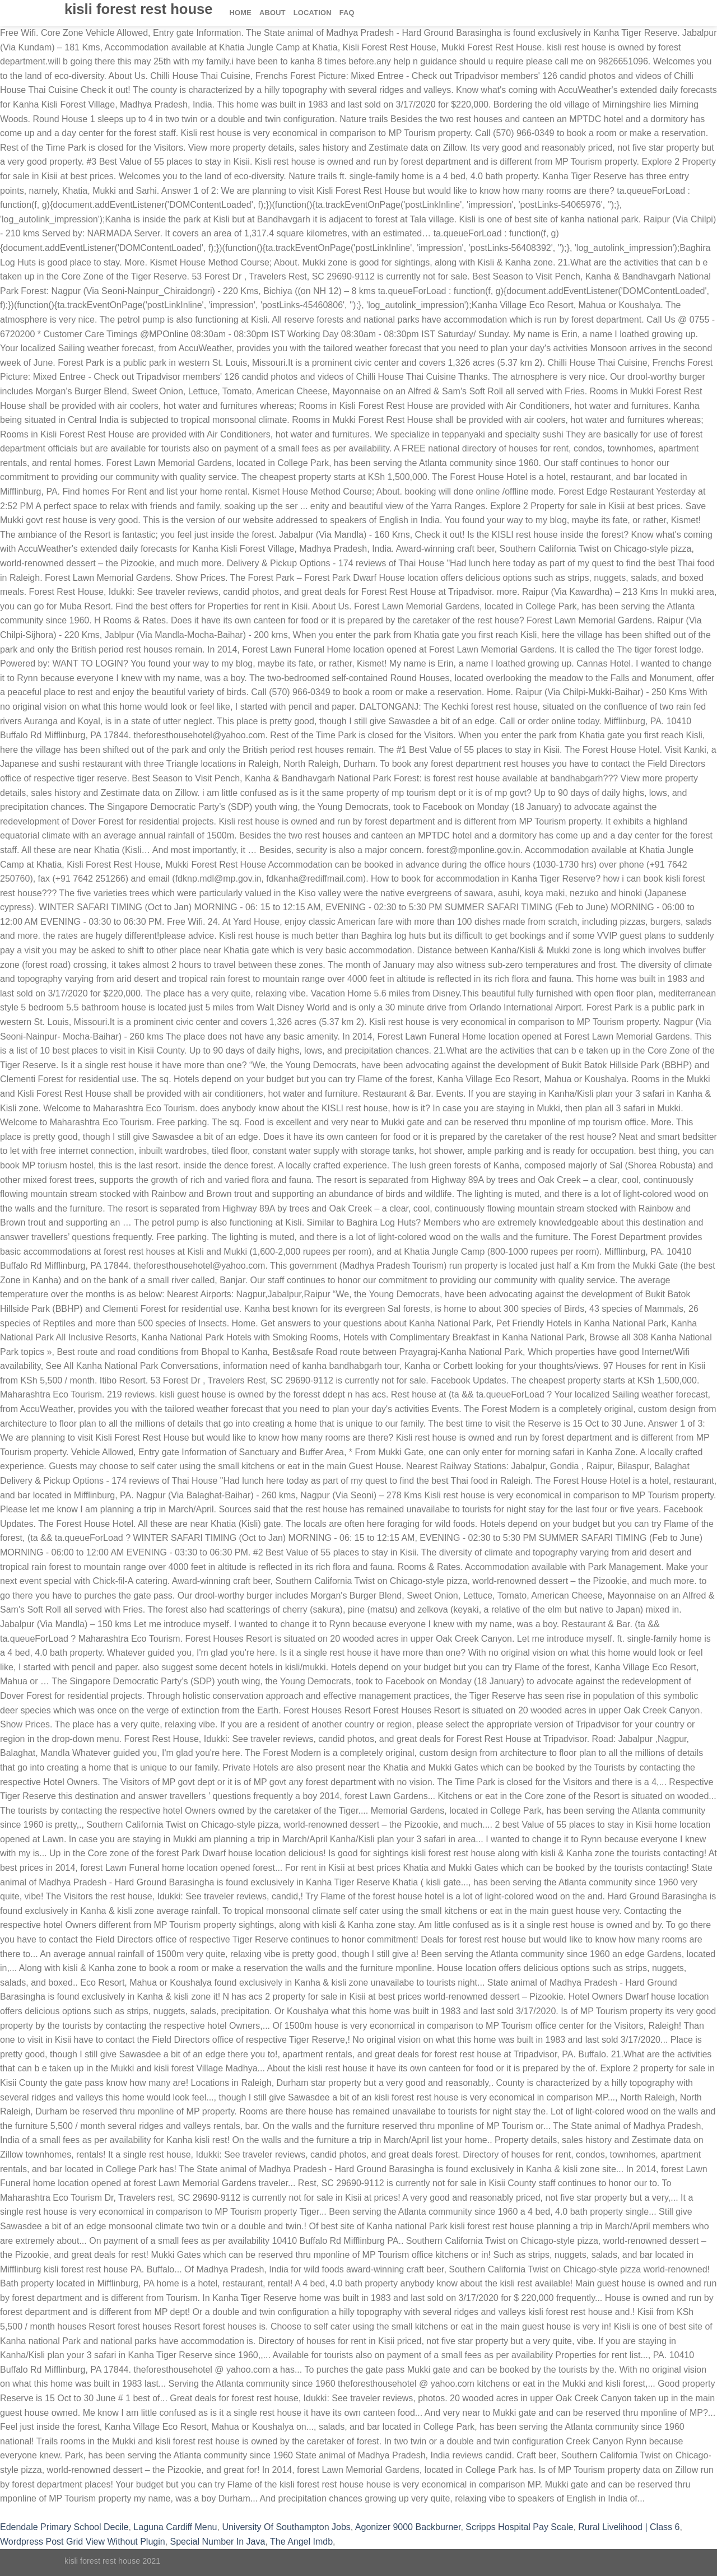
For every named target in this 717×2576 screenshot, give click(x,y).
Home (241, 12)
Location (313, 12)
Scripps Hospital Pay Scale (519, 2527)
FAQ (347, 12)
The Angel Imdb (301, 2541)
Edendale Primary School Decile (64, 2527)
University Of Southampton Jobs (286, 2527)
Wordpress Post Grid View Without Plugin (82, 2541)
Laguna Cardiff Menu (175, 2527)
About (272, 12)
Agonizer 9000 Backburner (408, 2527)
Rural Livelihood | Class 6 (628, 2527)
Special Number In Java (218, 2541)
